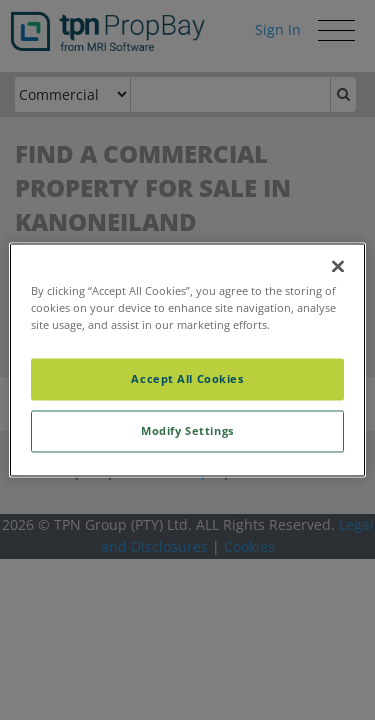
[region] (187, 359)
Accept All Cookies (187, 379)
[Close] (338, 266)
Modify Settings (187, 431)
